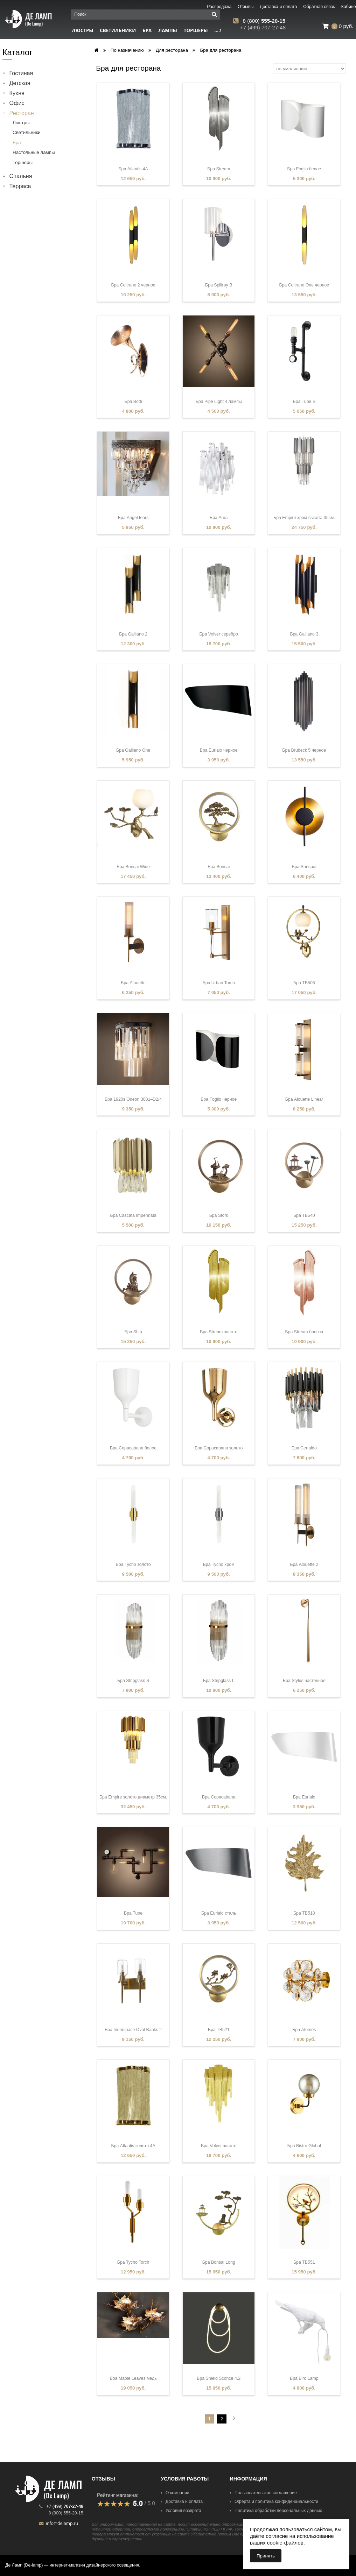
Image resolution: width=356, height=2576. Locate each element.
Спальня (20, 176)
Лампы (167, 30)
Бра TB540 (304, 1215)
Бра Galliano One (133, 750)
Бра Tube (133, 1913)
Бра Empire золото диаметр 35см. (133, 1797)
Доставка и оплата (182, 2501)
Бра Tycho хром (219, 1564)
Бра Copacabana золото (219, 1448)
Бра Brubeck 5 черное (304, 750)
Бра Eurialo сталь (218, 1913)
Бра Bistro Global (304, 2145)
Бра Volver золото (218, 2145)
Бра (147, 30)
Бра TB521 (219, 2029)
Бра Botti (133, 401)
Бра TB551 (304, 2262)
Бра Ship (133, 1331)
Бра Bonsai (219, 866)
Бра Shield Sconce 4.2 (218, 2378)
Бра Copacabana (218, 1797)
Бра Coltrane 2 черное (133, 285)
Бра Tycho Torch (133, 2262)
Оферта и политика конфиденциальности (274, 2501)
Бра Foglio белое (304, 168)
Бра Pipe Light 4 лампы (219, 401)
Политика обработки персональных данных (276, 2510)
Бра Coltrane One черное (304, 285)
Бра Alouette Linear (304, 1099)
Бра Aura (219, 517)
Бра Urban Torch (219, 982)
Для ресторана (172, 50)
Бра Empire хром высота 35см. (304, 517)
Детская (19, 83)
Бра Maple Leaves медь (133, 2378)
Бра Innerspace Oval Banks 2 (133, 2029)
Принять (266, 2556)
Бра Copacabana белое (133, 1448)
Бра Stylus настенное (304, 1680)
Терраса (20, 186)
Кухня (17, 93)
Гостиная (21, 73)
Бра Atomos (304, 2029)
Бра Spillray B (218, 285)
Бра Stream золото (218, 1331)
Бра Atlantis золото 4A (133, 2145)
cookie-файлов (285, 2543)
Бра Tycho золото (133, 1564)
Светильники (118, 30)
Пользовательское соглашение (263, 2492)
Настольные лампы (34, 152)
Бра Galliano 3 (304, 634)
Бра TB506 (304, 982)
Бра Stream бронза (304, 1331)
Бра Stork (218, 1215)
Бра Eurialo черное (219, 750)
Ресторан (21, 113)
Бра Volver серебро (218, 634)
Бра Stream (218, 168)
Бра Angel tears (133, 517)
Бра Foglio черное (219, 1099)
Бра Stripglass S (133, 1680)
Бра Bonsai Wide (133, 866)
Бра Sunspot (304, 866)
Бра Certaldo (304, 1448)
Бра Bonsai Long (218, 2262)
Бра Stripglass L (219, 1680)
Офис (17, 103)
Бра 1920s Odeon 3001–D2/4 (133, 1099)
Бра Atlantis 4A (133, 168)
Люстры (21, 122)
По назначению (127, 50)
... (218, 30)
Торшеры (196, 30)
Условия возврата (181, 2510)
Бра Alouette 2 (304, 1564)
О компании (175, 2492)
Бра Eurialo (304, 1797)
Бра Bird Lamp (304, 2378)
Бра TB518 (304, 1913)
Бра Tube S (304, 401)
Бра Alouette (133, 982)
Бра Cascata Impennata (133, 1215)
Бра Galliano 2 (133, 634)
